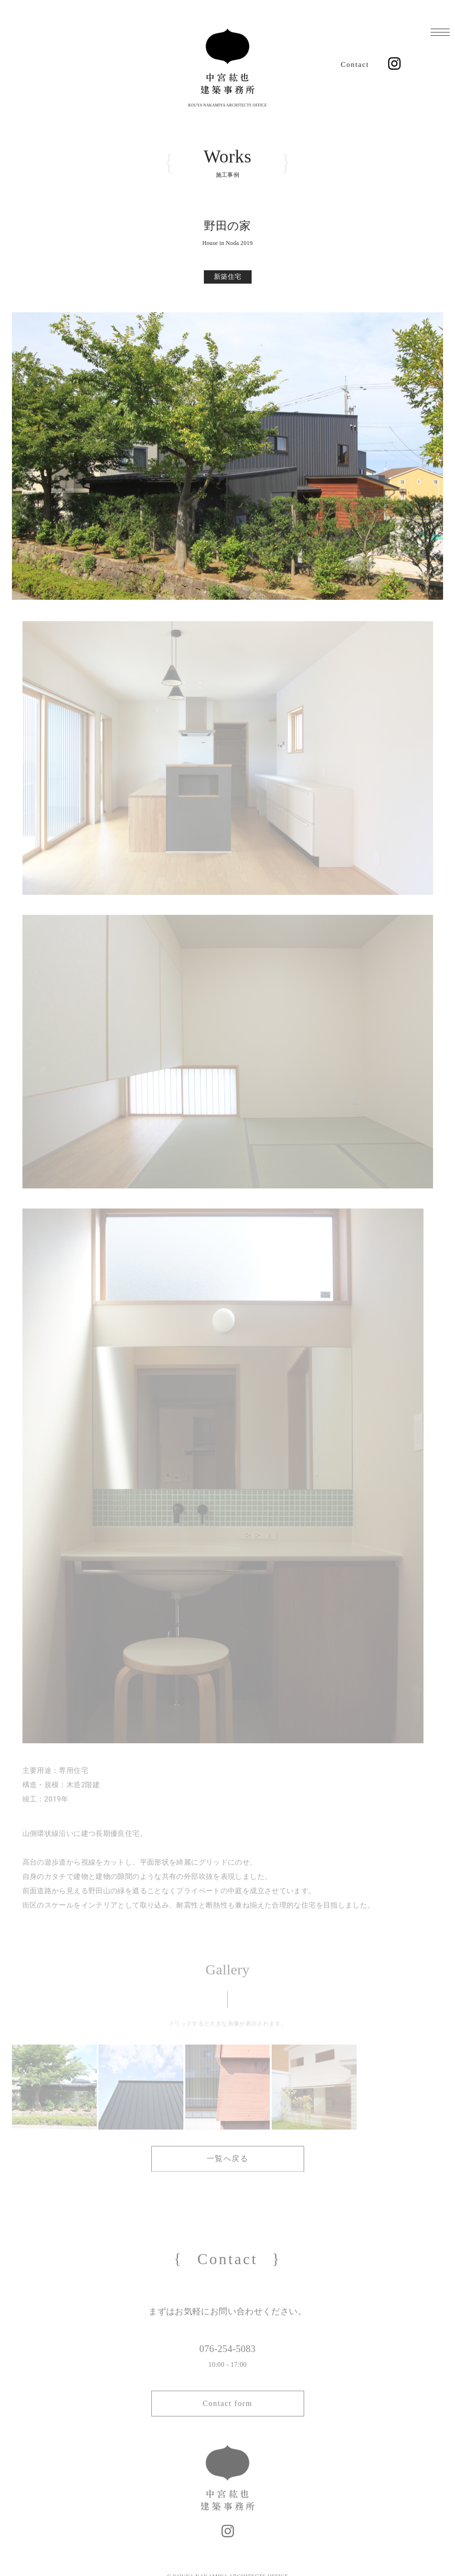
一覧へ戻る (228, 2160)
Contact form (227, 2419)
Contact (355, 64)
